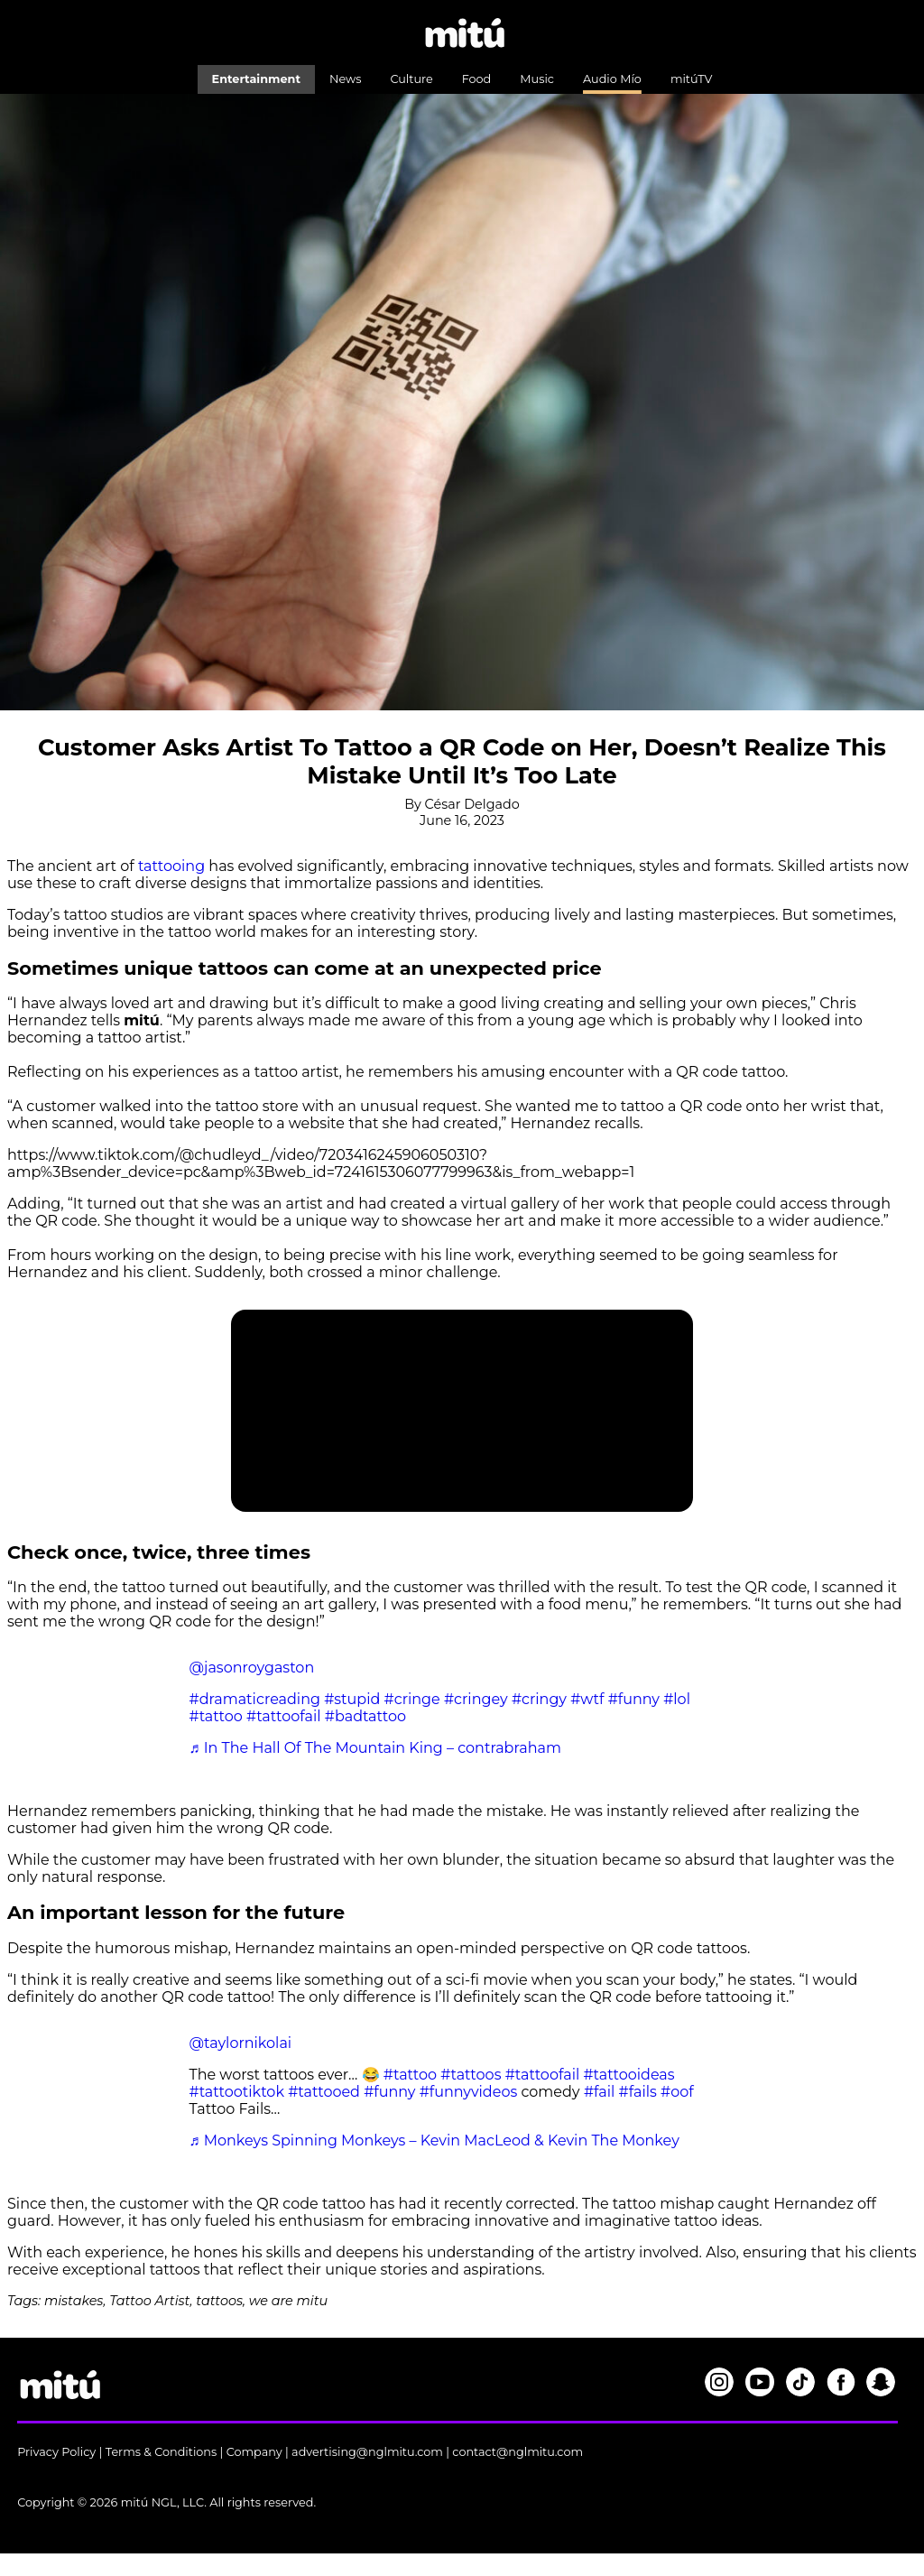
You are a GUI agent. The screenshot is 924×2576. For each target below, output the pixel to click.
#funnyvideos (469, 2091)
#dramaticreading (254, 1699)
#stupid (352, 1699)
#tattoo (216, 1716)
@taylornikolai (240, 2043)
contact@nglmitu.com (517, 2452)
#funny (634, 1699)
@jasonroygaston (252, 1667)
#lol (676, 1699)
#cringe (412, 1699)
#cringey (476, 1699)
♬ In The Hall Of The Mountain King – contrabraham (375, 1747)
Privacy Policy (56, 2452)
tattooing (171, 866)
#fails (638, 2091)
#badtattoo (365, 1716)
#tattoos (470, 2074)
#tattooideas (628, 2074)
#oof (677, 2091)
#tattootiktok (236, 2091)
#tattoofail (283, 1716)
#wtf (587, 1699)
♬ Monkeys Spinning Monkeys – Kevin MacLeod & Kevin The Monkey (434, 2140)
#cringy (539, 1699)
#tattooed (324, 2091)
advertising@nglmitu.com (367, 2452)
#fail (599, 2091)
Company (254, 2452)
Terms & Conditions (161, 2452)
